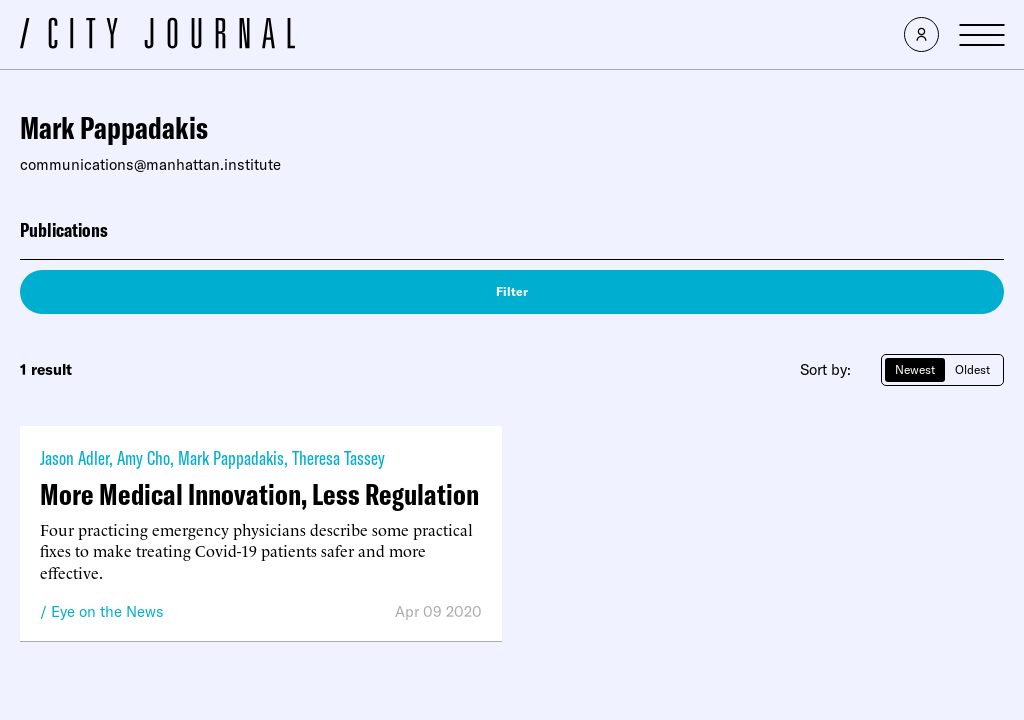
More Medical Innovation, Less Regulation (259, 494)
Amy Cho (143, 457)
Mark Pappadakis (231, 457)
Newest (915, 369)
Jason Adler (74, 457)
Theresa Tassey (338, 457)
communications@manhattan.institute (150, 164)
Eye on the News (107, 611)
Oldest (972, 369)
